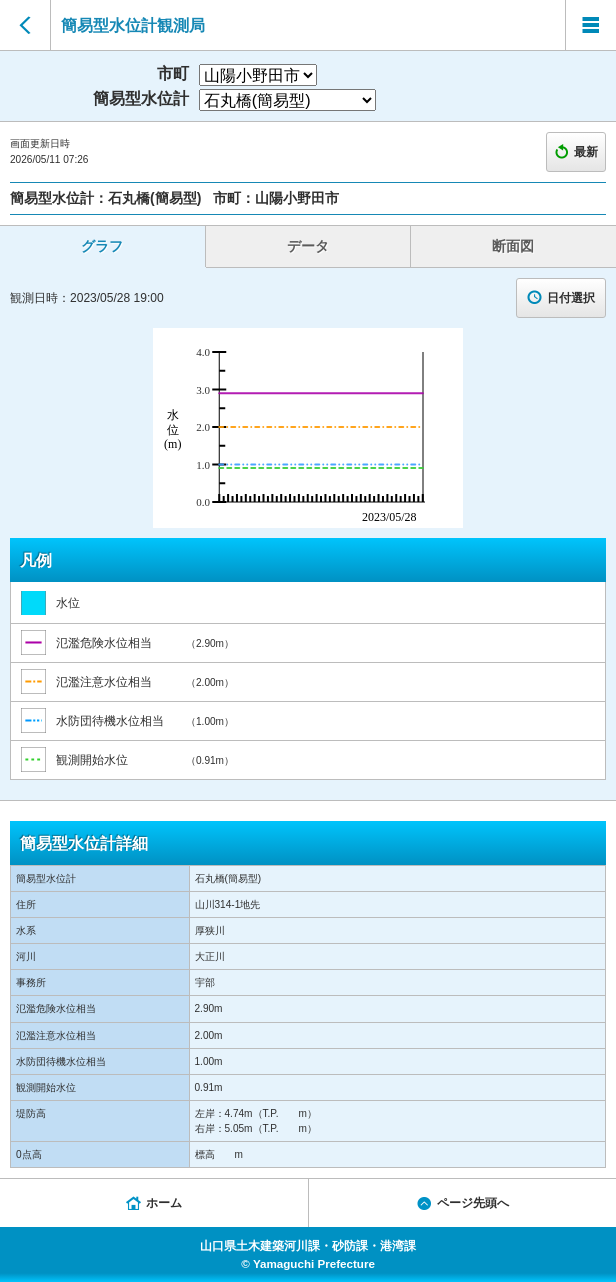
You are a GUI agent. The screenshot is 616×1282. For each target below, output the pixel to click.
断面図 (513, 246)
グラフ (102, 246)
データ (308, 246)
